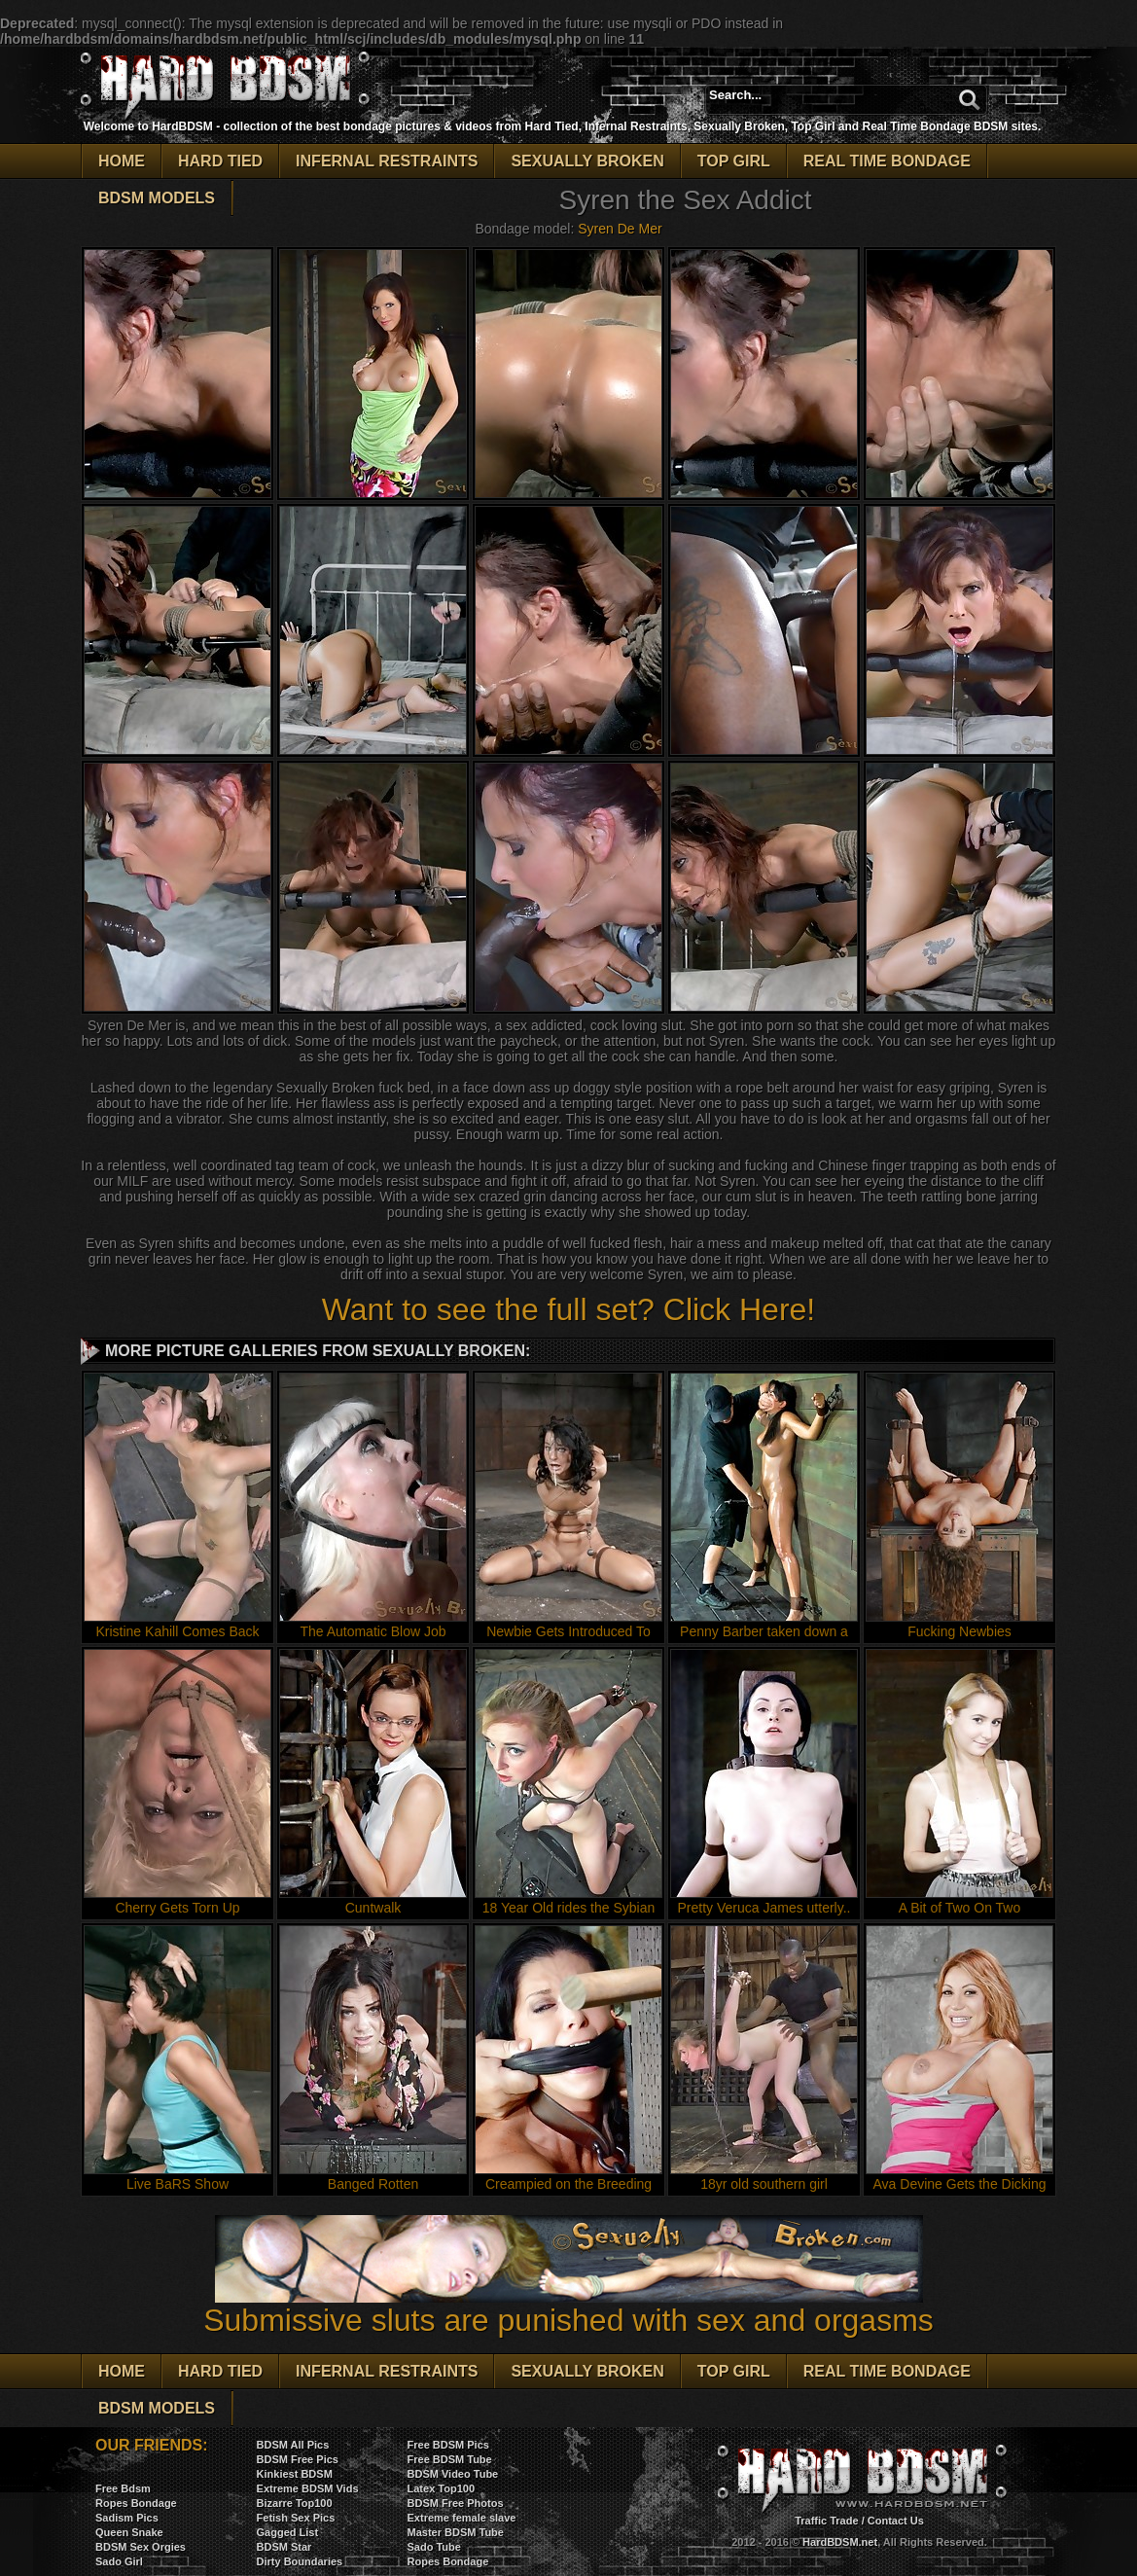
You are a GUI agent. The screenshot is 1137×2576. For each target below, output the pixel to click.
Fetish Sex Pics (296, 2517)
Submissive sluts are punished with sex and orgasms (568, 2306)
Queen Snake (129, 2532)
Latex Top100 (442, 2488)
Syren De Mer (619, 228)
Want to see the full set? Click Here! (568, 1309)
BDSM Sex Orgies (140, 2547)
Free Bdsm (123, 2488)
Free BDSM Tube (450, 2459)
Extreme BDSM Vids (308, 2488)
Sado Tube (434, 2547)
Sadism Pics (127, 2517)
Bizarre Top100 (295, 2503)
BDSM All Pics (293, 2445)
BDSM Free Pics (297, 2459)
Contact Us (896, 2520)
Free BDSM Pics (448, 2445)
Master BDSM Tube (456, 2532)
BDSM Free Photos (456, 2503)
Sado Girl (119, 2561)
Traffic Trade (826, 2520)
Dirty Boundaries (300, 2561)
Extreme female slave (462, 2517)
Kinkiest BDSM (295, 2474)
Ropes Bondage (136, 2503)
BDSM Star (284, 2547)
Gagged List (288, 2532)
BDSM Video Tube (453, 2474)
